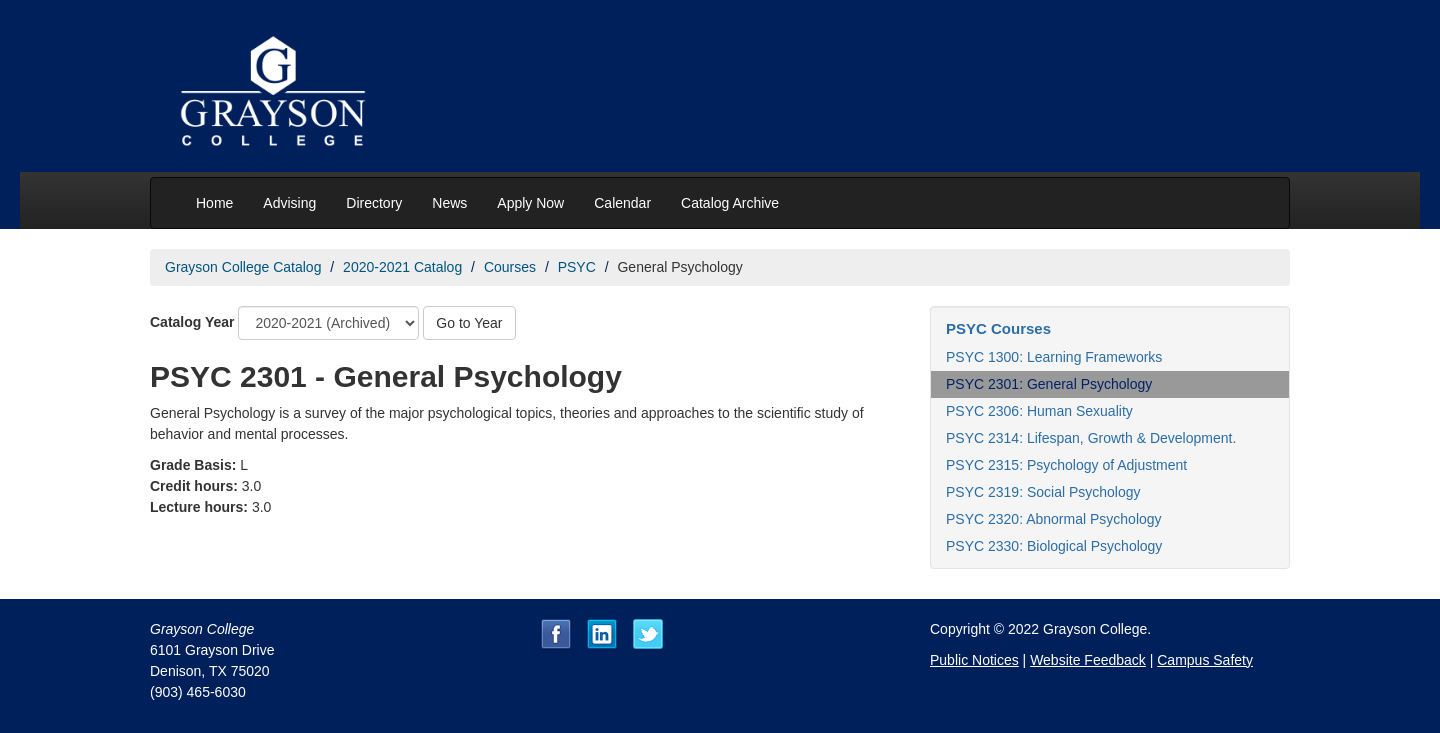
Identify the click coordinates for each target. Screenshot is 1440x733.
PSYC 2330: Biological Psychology (1054, 546)
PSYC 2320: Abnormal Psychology (1054, 519)
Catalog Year (192, 322)
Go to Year (469, 323)
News (449, 203)
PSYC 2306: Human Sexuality (1039, 411)
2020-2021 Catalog (402, 267)
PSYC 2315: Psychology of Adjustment (1066, 465)
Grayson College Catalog (243, 267)
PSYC (577, 267)
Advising (289, 203)
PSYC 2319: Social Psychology (1043, 492)
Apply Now (530, 203)
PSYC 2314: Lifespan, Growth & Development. (1091, 438)
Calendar (622, 203)
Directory (374, 203)
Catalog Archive (730, 203)
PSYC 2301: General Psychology (1049, 384)
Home (214, 203)
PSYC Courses (998, 328)
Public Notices (974, 660)
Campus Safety (1205, 660)
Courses (510, 267)
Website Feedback (1088, 660)
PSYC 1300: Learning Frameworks (1054, 357)
